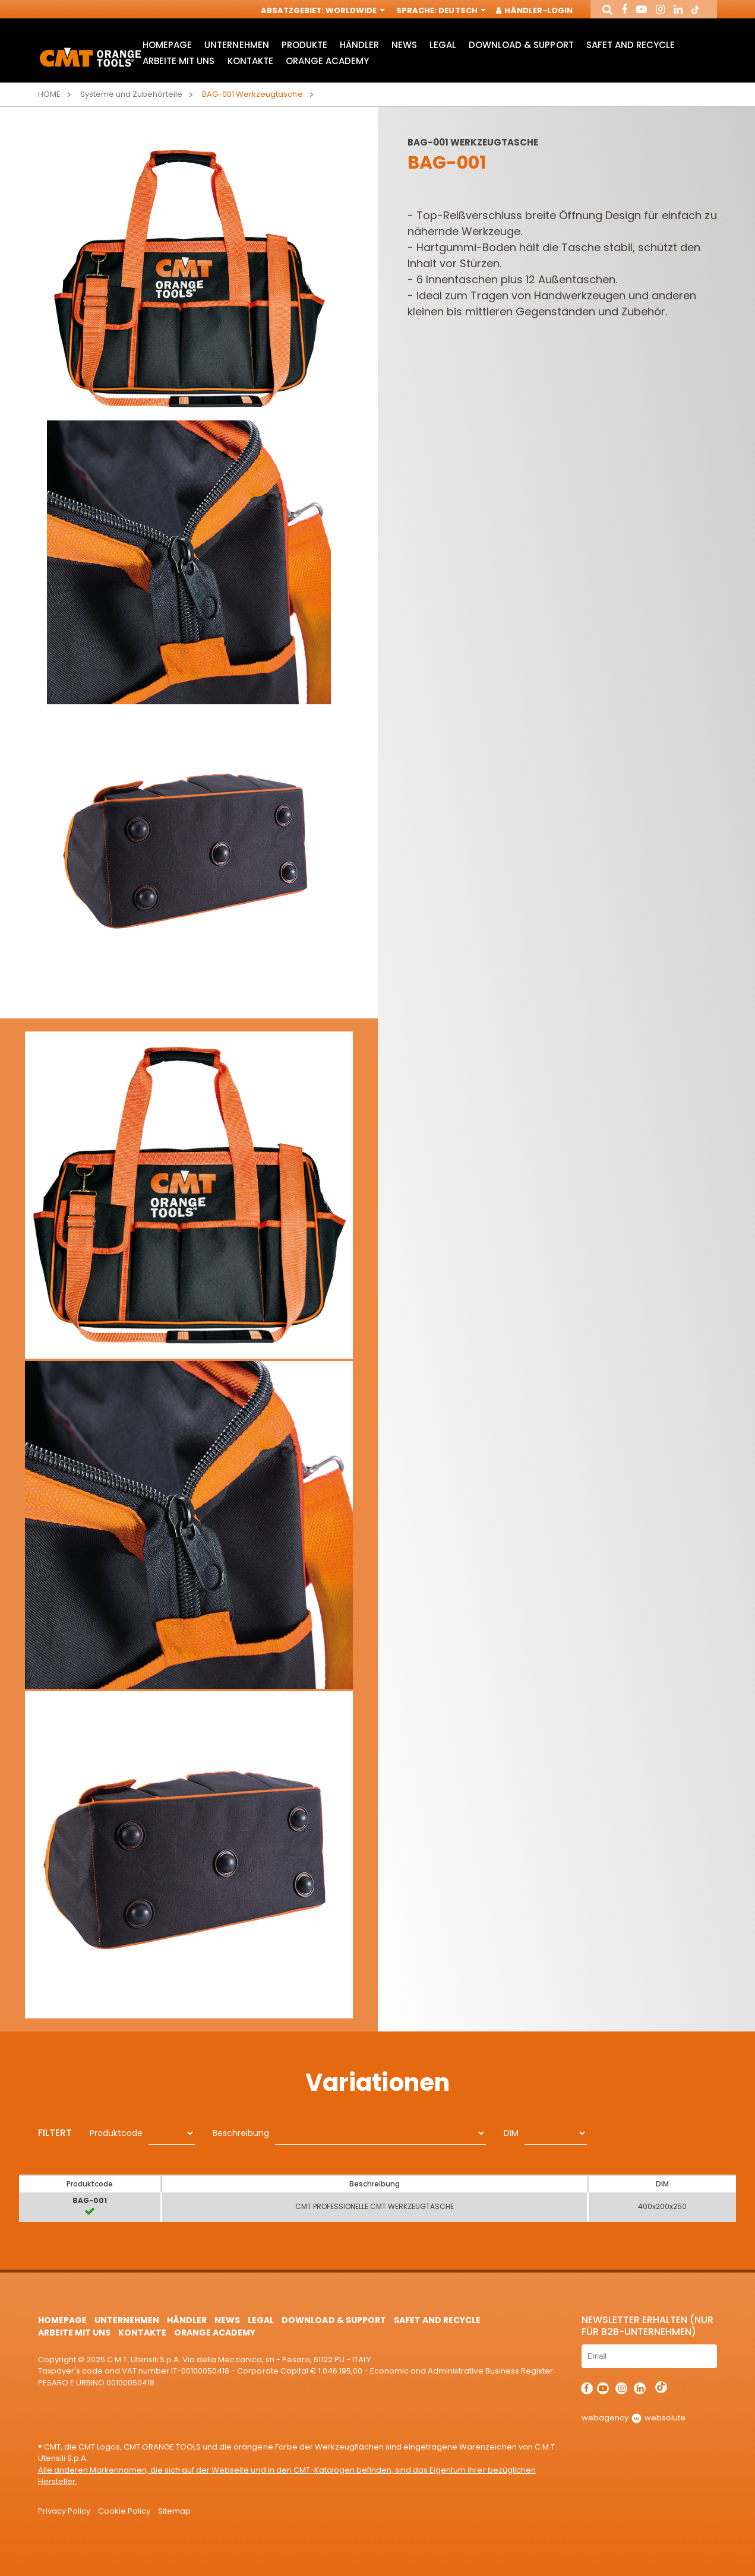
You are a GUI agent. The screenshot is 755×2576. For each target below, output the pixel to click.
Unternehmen (236, 45)
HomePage (167, 45)
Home (49, 94)
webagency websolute (633, 2417)
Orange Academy (327, 61)
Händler (359, 45)
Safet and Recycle (630, 45)
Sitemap (174, 2511)
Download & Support (521, 45)
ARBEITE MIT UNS (178, 61)
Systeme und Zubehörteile (131, 94)
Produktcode (116, 2133)
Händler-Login (535, 10)
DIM (511, 2133)
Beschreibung (241, 2133)
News (404, 45)
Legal (442, 45)
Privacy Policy (64, 2511)
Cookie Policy (124, 2511)
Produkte (304, 45)
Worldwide (354, 10)
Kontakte (250, 61)
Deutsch (460, 10)
